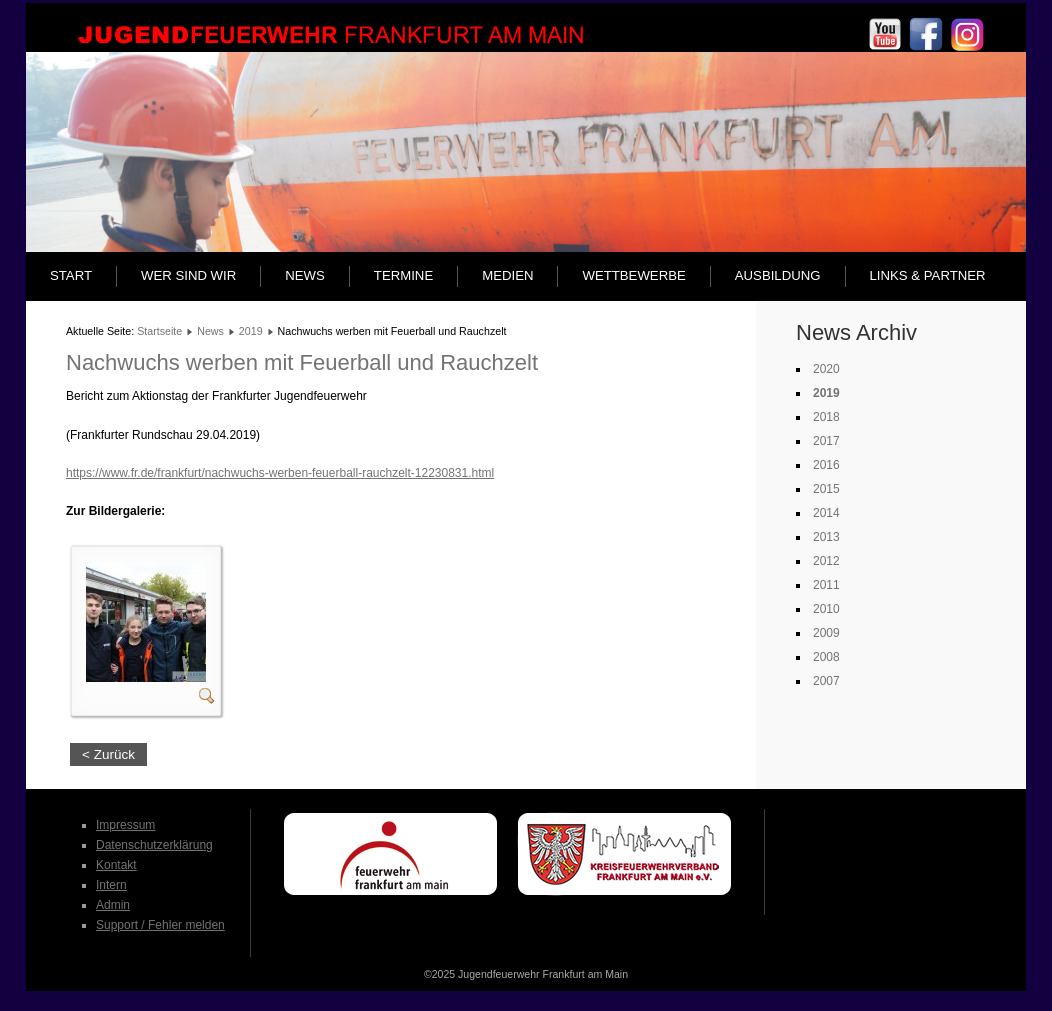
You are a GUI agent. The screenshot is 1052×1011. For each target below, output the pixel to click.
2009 (826, 633)
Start (71, 275)
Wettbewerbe (633, 275)
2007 (826, 681)
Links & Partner (928, 275)
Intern (111, 885)
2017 (826, 441)
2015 (826, 489)
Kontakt (116, 865)
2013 (826, 537)
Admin (113, 905)
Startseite (159, 331)
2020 (826, 369)
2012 (826, 561)
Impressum (125, 825)
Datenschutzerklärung (154, 845)
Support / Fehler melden (160, 925)
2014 (826, 513)
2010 (826, 609)
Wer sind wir (188, 275)
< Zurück (108, 754)
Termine (403, 275)
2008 (826, 657)
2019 (251, 331)
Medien (507, 275)
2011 (826, 585)
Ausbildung (778, 275)
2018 (826, 417)
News (305, 275)
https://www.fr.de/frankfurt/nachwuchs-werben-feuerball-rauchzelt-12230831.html (280, 473)
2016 (826, 465)
